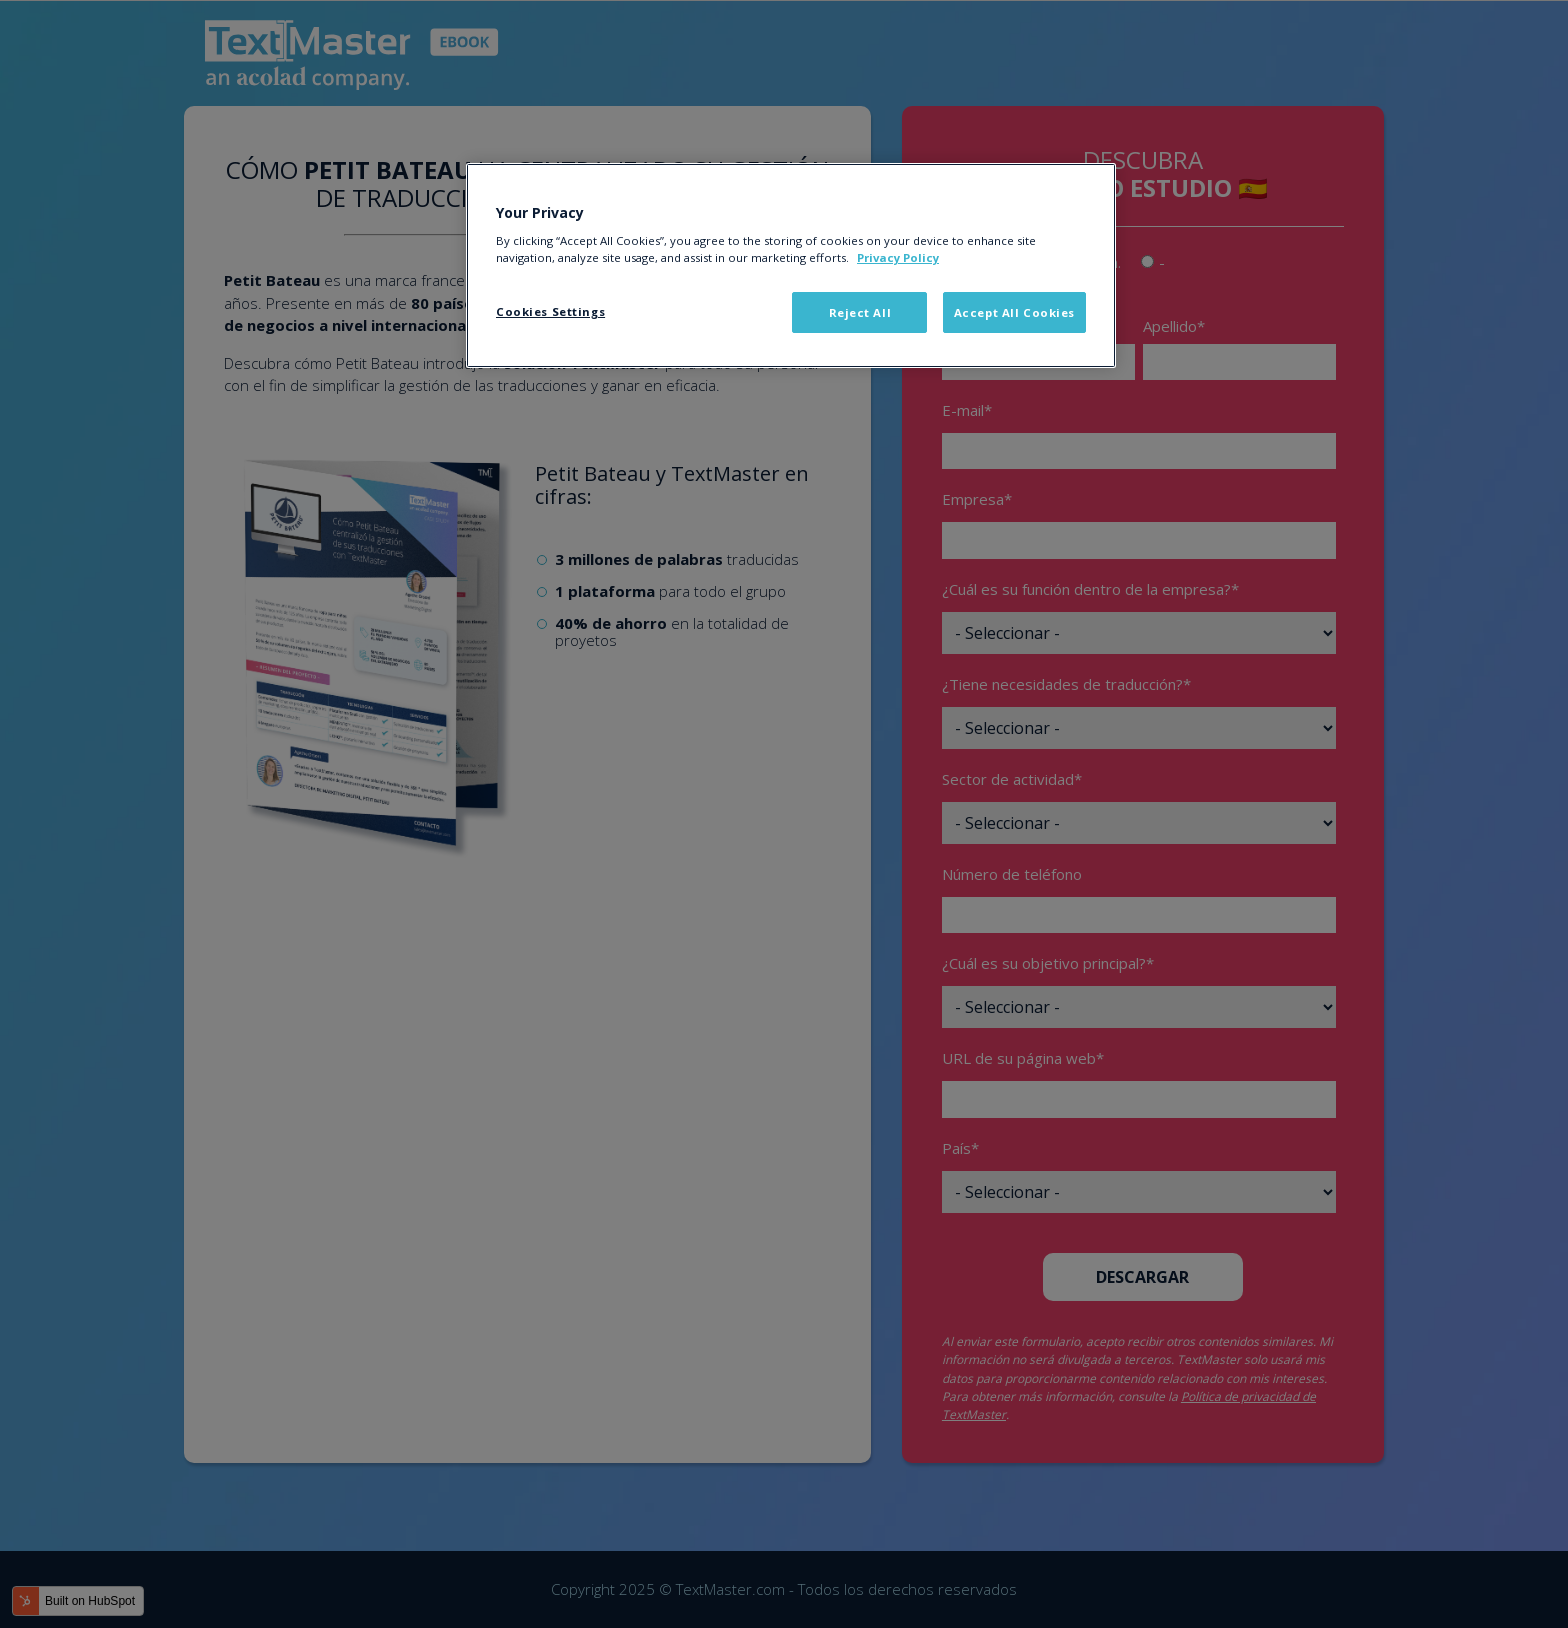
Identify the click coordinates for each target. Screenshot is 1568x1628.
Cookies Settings (550, 311)
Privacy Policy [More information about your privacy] (898, 257)
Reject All (860, 312)
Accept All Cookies (1014, 312)
